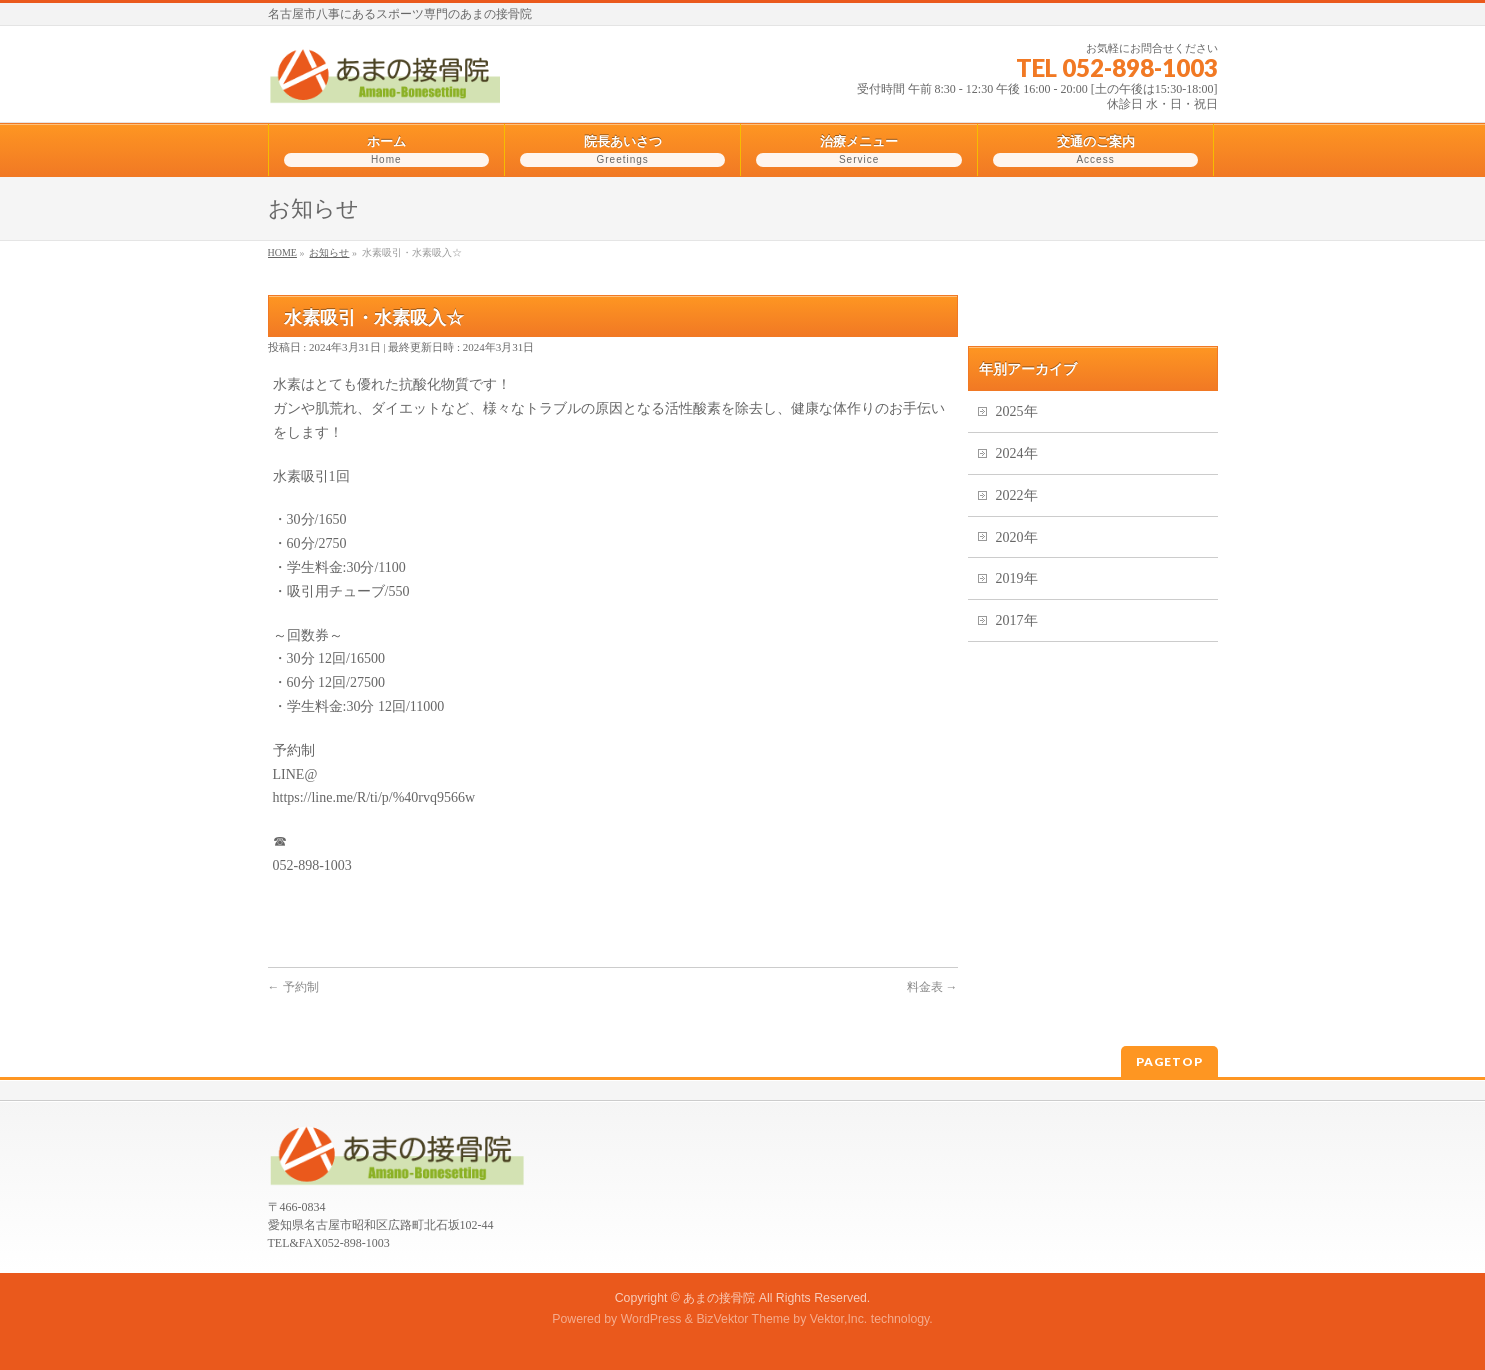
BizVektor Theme (743, 1319)
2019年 (1017, 578)
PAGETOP (1169, 1061)
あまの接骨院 (719, 1298)
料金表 (932, 987)
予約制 (293, 987)
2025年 (1017, 411)
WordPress (651, 1319)
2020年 (1017, 537)
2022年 (1017, 495)
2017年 (1017, 620)
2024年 (1017, 453)
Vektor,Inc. (839, 1319)
